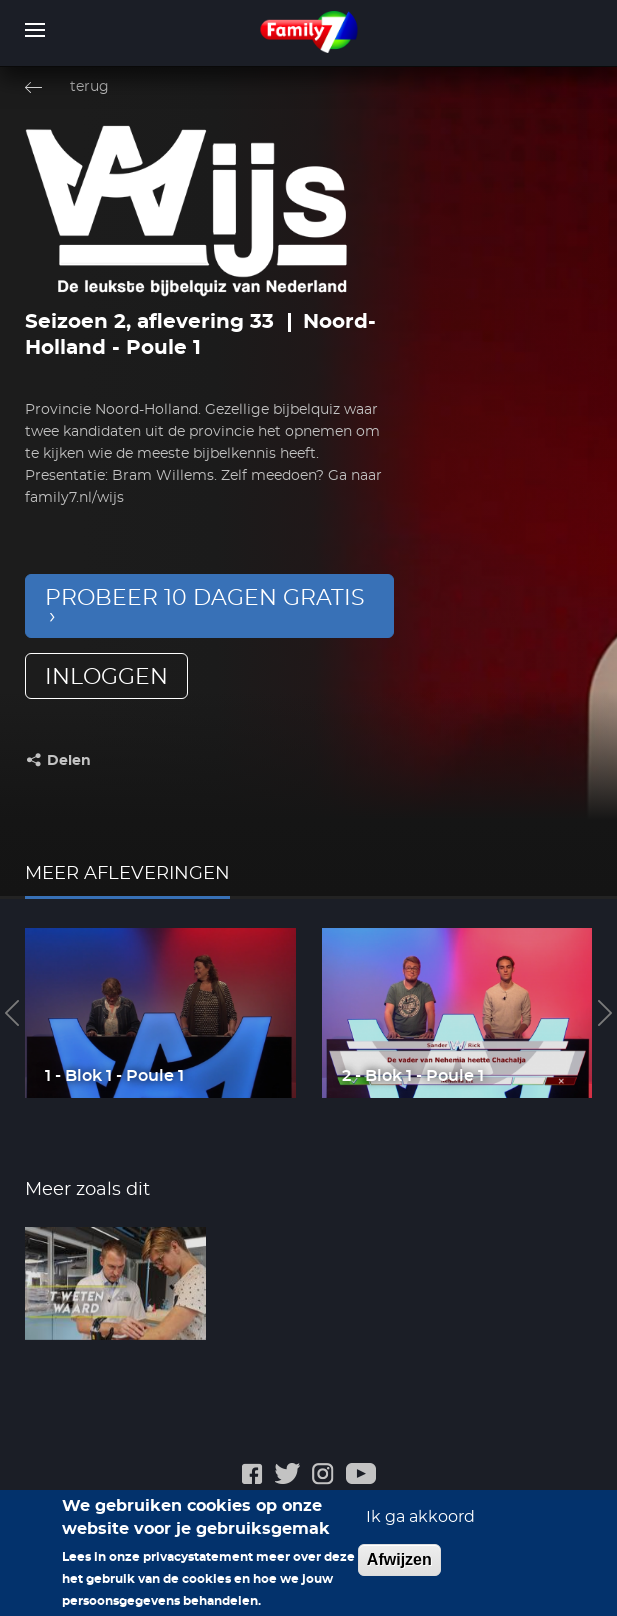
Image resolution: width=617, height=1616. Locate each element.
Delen (69, 761)
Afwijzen (399, 1569)
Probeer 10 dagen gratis (205, 598)
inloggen (106, 677)
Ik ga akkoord (420, 1527)
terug (89, 87)
